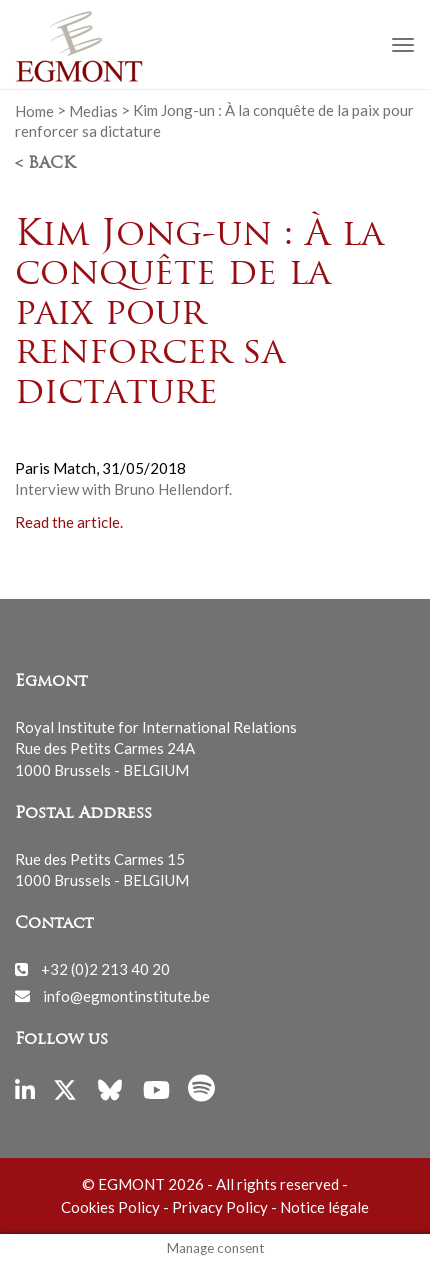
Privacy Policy (220, 1207)
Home (34, 110)
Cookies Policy (110, 1207)
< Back (45, 164)
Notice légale (324, 1207)
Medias (93, 110)
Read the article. (69, 521)
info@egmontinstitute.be (126, 995)
